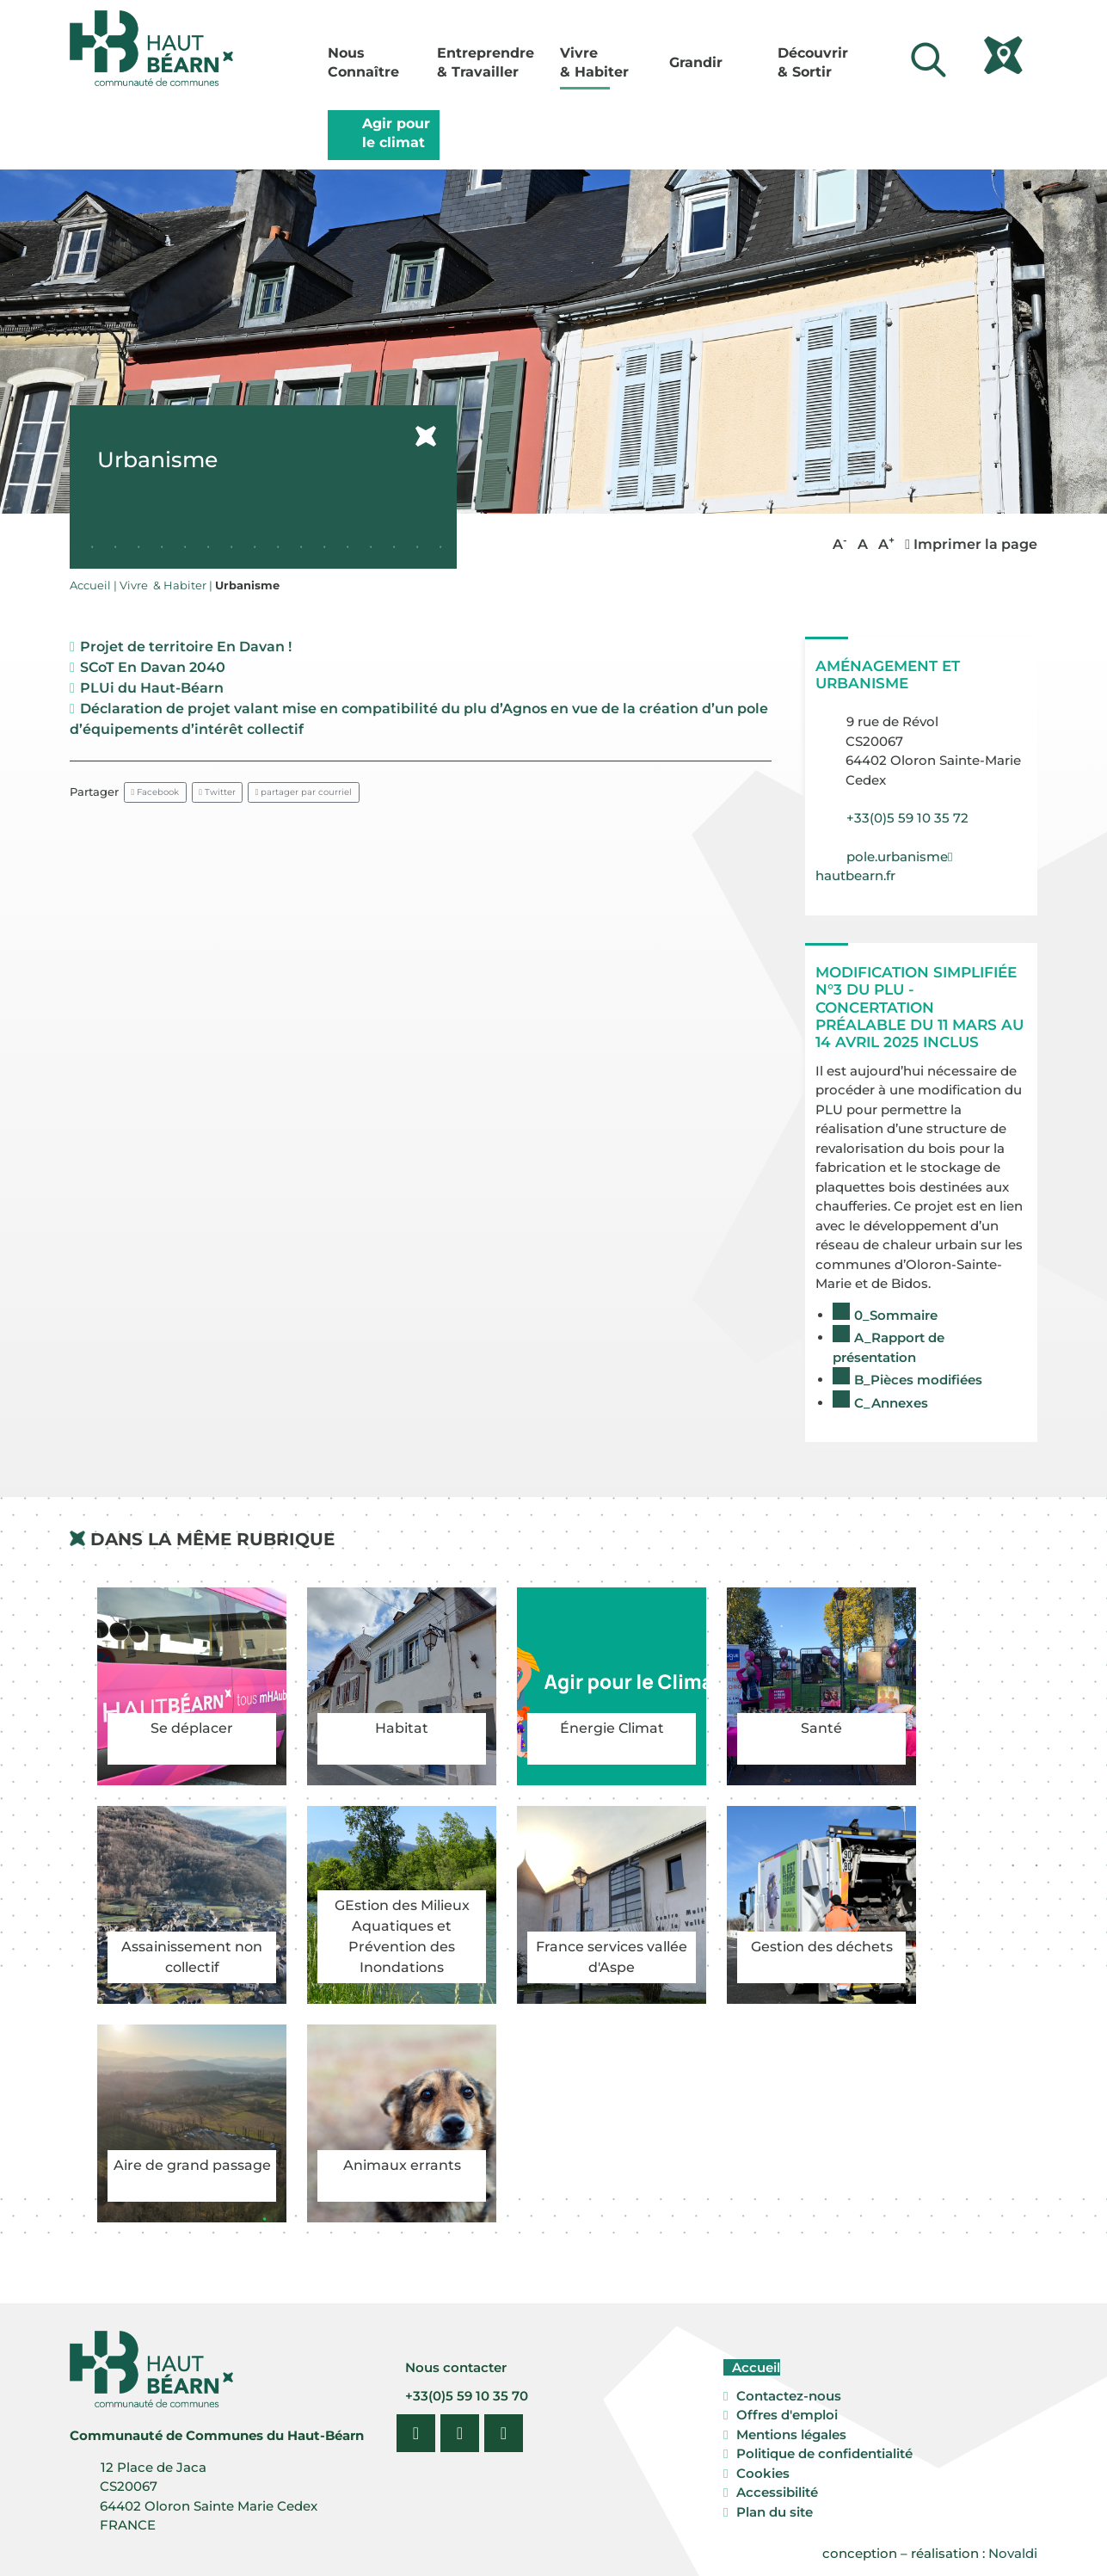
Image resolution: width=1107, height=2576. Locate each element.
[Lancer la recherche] (928, 59)
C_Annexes (891, 1403)
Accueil (754, 2367)
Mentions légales (791, 2434)
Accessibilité (777, 2492)
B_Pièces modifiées (918, 1379)
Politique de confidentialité (824, 2453)
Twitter (217, 792)
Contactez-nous (788, 2396)
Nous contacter (454, 2367)
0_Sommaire (896, 1315)
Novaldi (1012, 2553)
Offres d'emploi (787, 2415)
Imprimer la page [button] (971, 544)
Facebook (156, 792)
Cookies (763, 2473)
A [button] (840, 543)
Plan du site (774, 2512)
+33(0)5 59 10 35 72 (907, 818)
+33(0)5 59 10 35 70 (465, 2396)
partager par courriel (304, 792)
